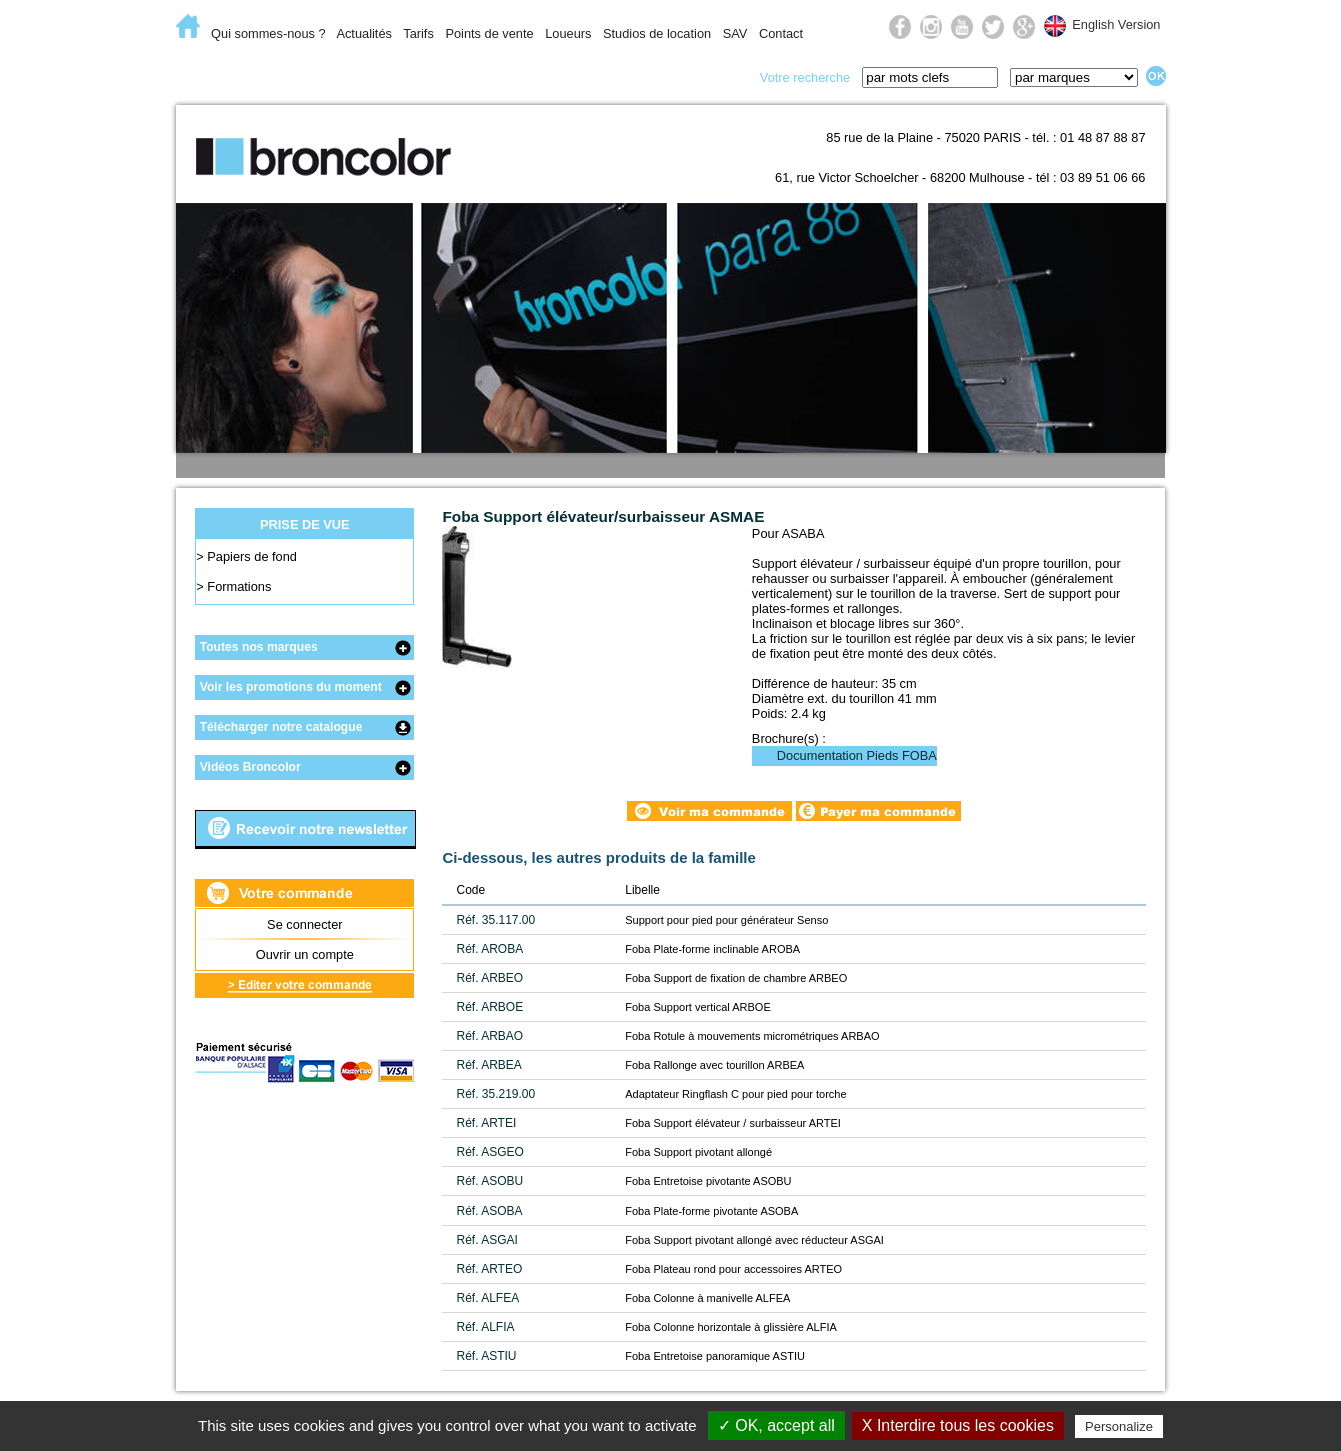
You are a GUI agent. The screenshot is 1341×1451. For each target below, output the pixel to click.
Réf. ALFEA (487, 1298)
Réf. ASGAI (486, 1240)
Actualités (363, 33)
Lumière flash (374, 76)
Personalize (1119, 1426)
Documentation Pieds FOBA (857, 755)
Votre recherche (805, 77)
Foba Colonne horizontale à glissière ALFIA (731, 1327)
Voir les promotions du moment (291, 687)
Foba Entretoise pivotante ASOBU (708, 1181)
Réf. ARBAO (489, 1036)
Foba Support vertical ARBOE (698, 1007)
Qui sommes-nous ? (268, 33)
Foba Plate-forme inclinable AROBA (712, 949)
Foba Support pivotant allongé (698, 1152)
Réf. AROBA (489, 949)
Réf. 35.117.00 (495, 920)
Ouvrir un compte (305, 954)
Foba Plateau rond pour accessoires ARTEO (733, 1269)
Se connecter (304, 924)
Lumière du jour (526, 76)
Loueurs (568, 33)
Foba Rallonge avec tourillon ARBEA (714, 1065)
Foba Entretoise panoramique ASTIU (715, 1356)
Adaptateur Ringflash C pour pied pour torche (735, 1094)
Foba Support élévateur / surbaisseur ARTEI (733, 1123)
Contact (781, 33)
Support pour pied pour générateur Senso (726, 920)
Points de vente (489, 33)
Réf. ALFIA (485, 1327)
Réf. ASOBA (489, 1211)
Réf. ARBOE (489, 1007)
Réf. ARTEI (486, 1123)
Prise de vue (676, 76)
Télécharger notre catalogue (281, 727)
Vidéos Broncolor (250, 767)
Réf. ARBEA (488, 1065)
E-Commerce (240, 76)
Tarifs (418, 33)
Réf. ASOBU (489, 1181)
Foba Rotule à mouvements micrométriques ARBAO (752, 1036)
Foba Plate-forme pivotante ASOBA (711, 1211)
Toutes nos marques (259, 647)
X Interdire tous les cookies (958, 1425)
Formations (239, 586)
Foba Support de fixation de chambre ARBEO (736, 978)
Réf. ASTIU (486, 1356)
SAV (735, 33)
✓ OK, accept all (776, 1425)
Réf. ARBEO (489, 978)
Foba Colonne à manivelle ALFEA (707, 1298)
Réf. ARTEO (489, 1269)
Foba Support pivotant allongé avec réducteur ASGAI (754, 1240)
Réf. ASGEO (489, 1152)
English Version (1116, 24)
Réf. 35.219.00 (495, 1094)
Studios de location (657, 33)
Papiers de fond (252, 556)
